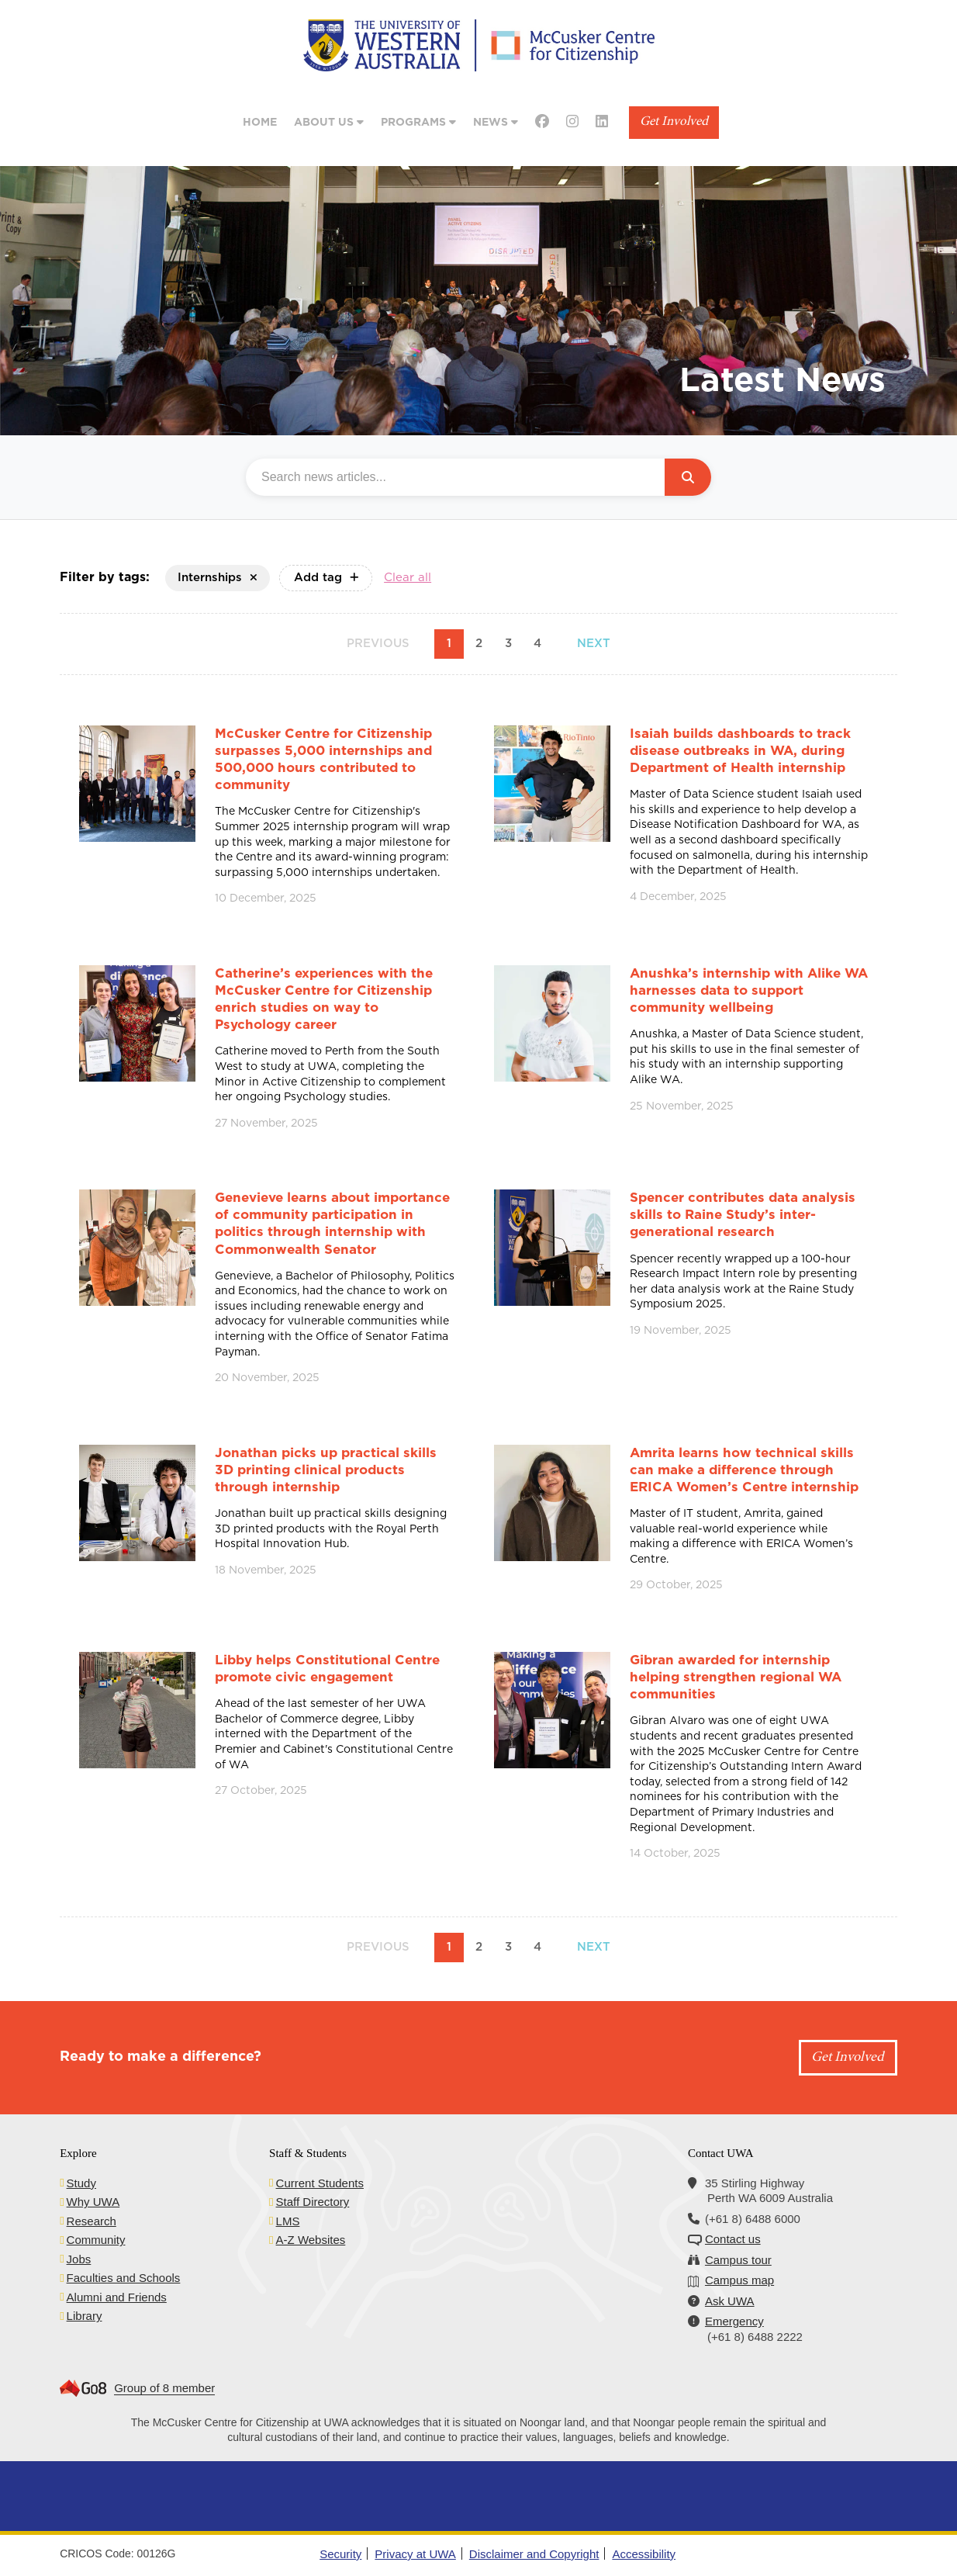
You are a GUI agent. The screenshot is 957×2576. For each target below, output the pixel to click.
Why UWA (93, 2201)
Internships (217, 577)
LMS (288, 2221)
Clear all (407, 577)
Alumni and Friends (117, 2297)
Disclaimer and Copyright (534, 2554)
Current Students (320, 2183)
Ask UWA (730, 2301)
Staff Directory (313, 2201)
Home (260, 122)
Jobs (79, 2259)
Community (96, 2239)
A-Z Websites (311, 2239)
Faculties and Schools (124, 2277)
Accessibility (643, 2554)
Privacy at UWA (415, 2554)
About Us (329, 122)
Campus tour (738, 2259)
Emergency (734, 2321)
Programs (418, 122)
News (495, 122)
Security (340, 2554)
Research (91, 2221)
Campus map (739, 2280)
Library (84, 2315)
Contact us (733, 2238)
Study (81, 2183)
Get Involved (674, 122)
